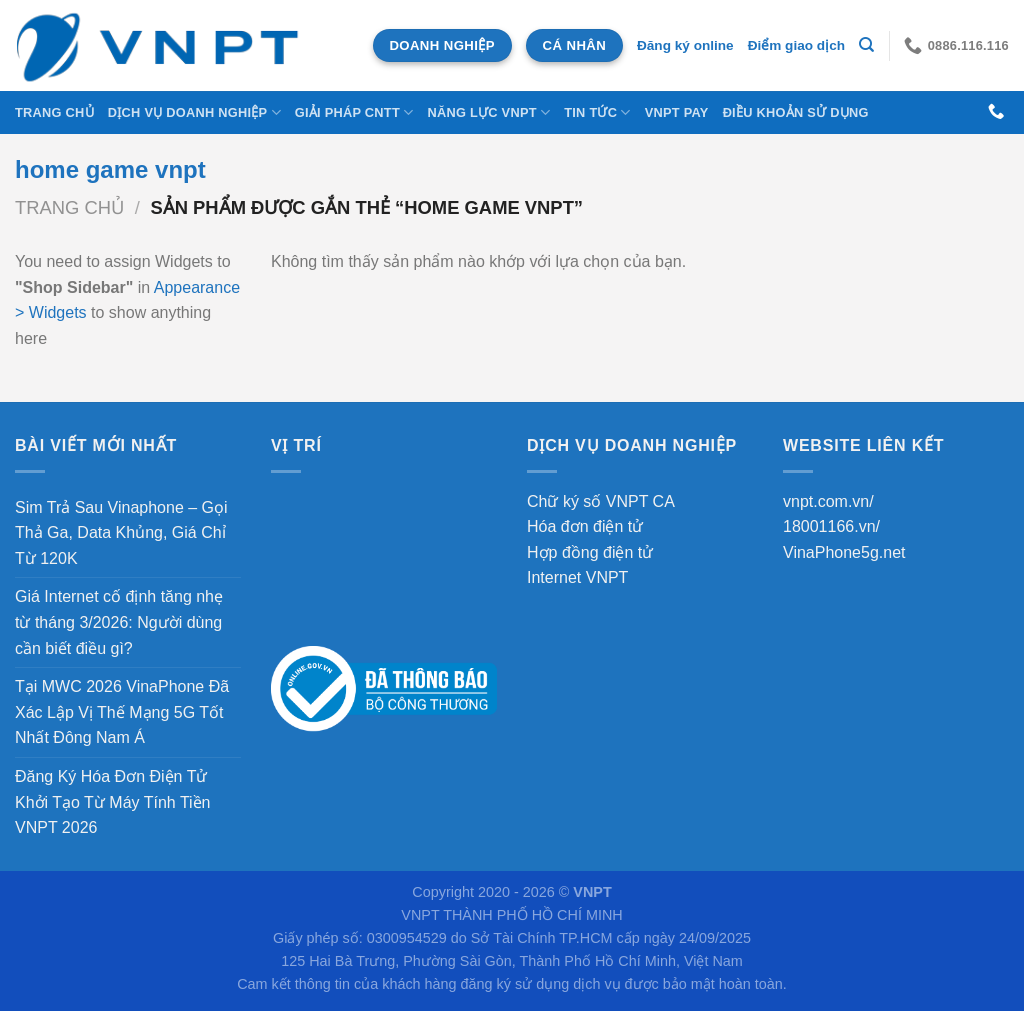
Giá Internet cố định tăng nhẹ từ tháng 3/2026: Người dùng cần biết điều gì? (119, 622)
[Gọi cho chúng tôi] (996, 112)
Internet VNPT (577, 577)
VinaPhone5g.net (844, 552)
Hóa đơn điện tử (585, 526)
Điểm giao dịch (796, 45)
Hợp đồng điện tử (590, 552)
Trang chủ (54, 112)
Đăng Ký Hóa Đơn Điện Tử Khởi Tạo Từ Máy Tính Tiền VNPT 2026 (113, 802)
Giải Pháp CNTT (354, 112)
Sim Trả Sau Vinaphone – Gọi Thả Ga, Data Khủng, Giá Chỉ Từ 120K (121, 533)
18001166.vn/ (831, 526)
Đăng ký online (685, 45)
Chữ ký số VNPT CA (601, 501)
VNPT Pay (677, 112)
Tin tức (597, 112)
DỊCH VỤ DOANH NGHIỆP (194, 112)
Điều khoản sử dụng (796, 112)
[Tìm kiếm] (866, 45)
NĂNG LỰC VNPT (488, 112)
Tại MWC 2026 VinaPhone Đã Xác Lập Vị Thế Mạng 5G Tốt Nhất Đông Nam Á (122, 712)
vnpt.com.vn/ (828, 501)
